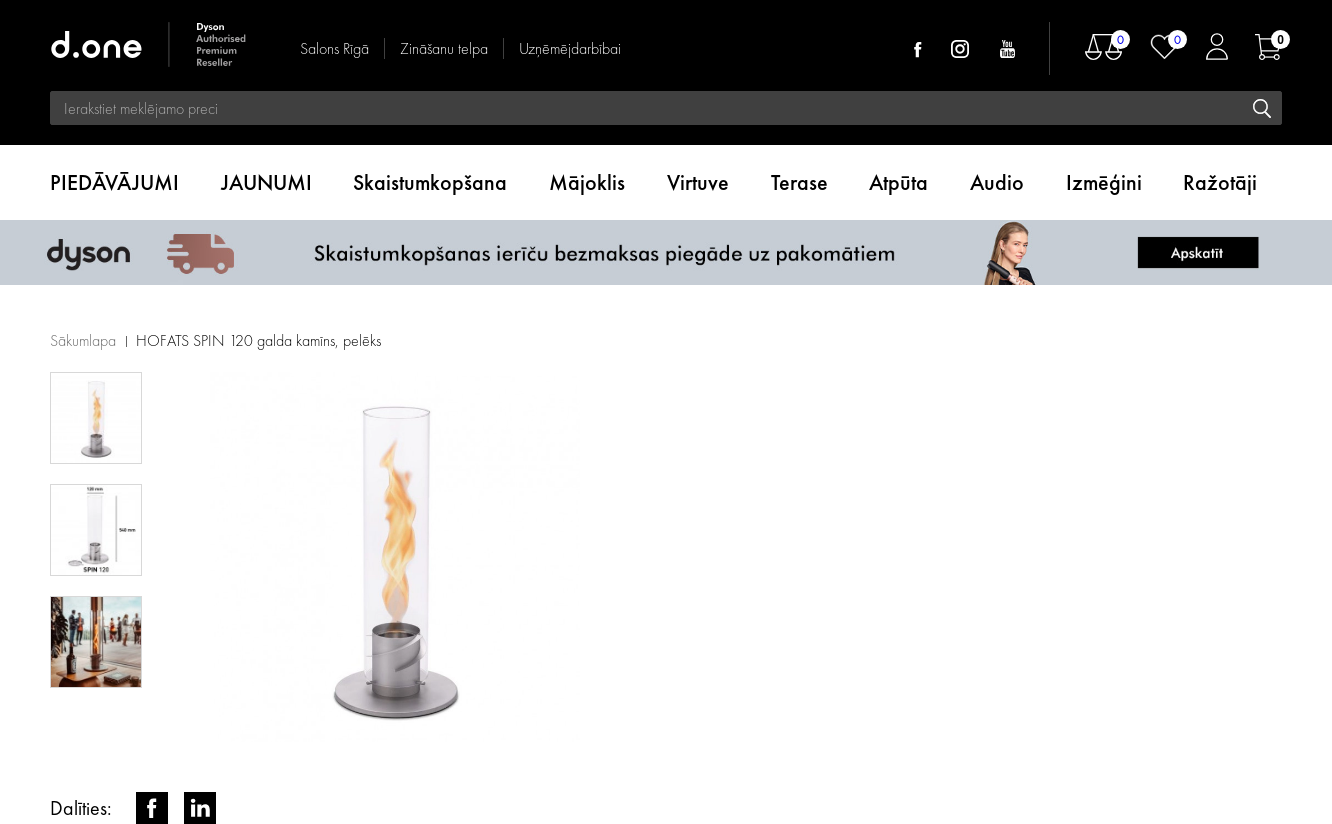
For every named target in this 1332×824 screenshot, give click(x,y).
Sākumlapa (83, 340)
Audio (997, 182)
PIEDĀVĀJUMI (114, 182)
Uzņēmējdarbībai (570, 48)
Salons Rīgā (334, 48)
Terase (799, 182)
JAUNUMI (266, 182)
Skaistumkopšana (430, 182)
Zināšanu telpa (444, 48)
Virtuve (698, 182)
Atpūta (898, 182)
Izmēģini (1104, 182)
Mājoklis (587, 182)
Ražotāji (1220, 182)
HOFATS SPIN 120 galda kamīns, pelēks (258, 340)
